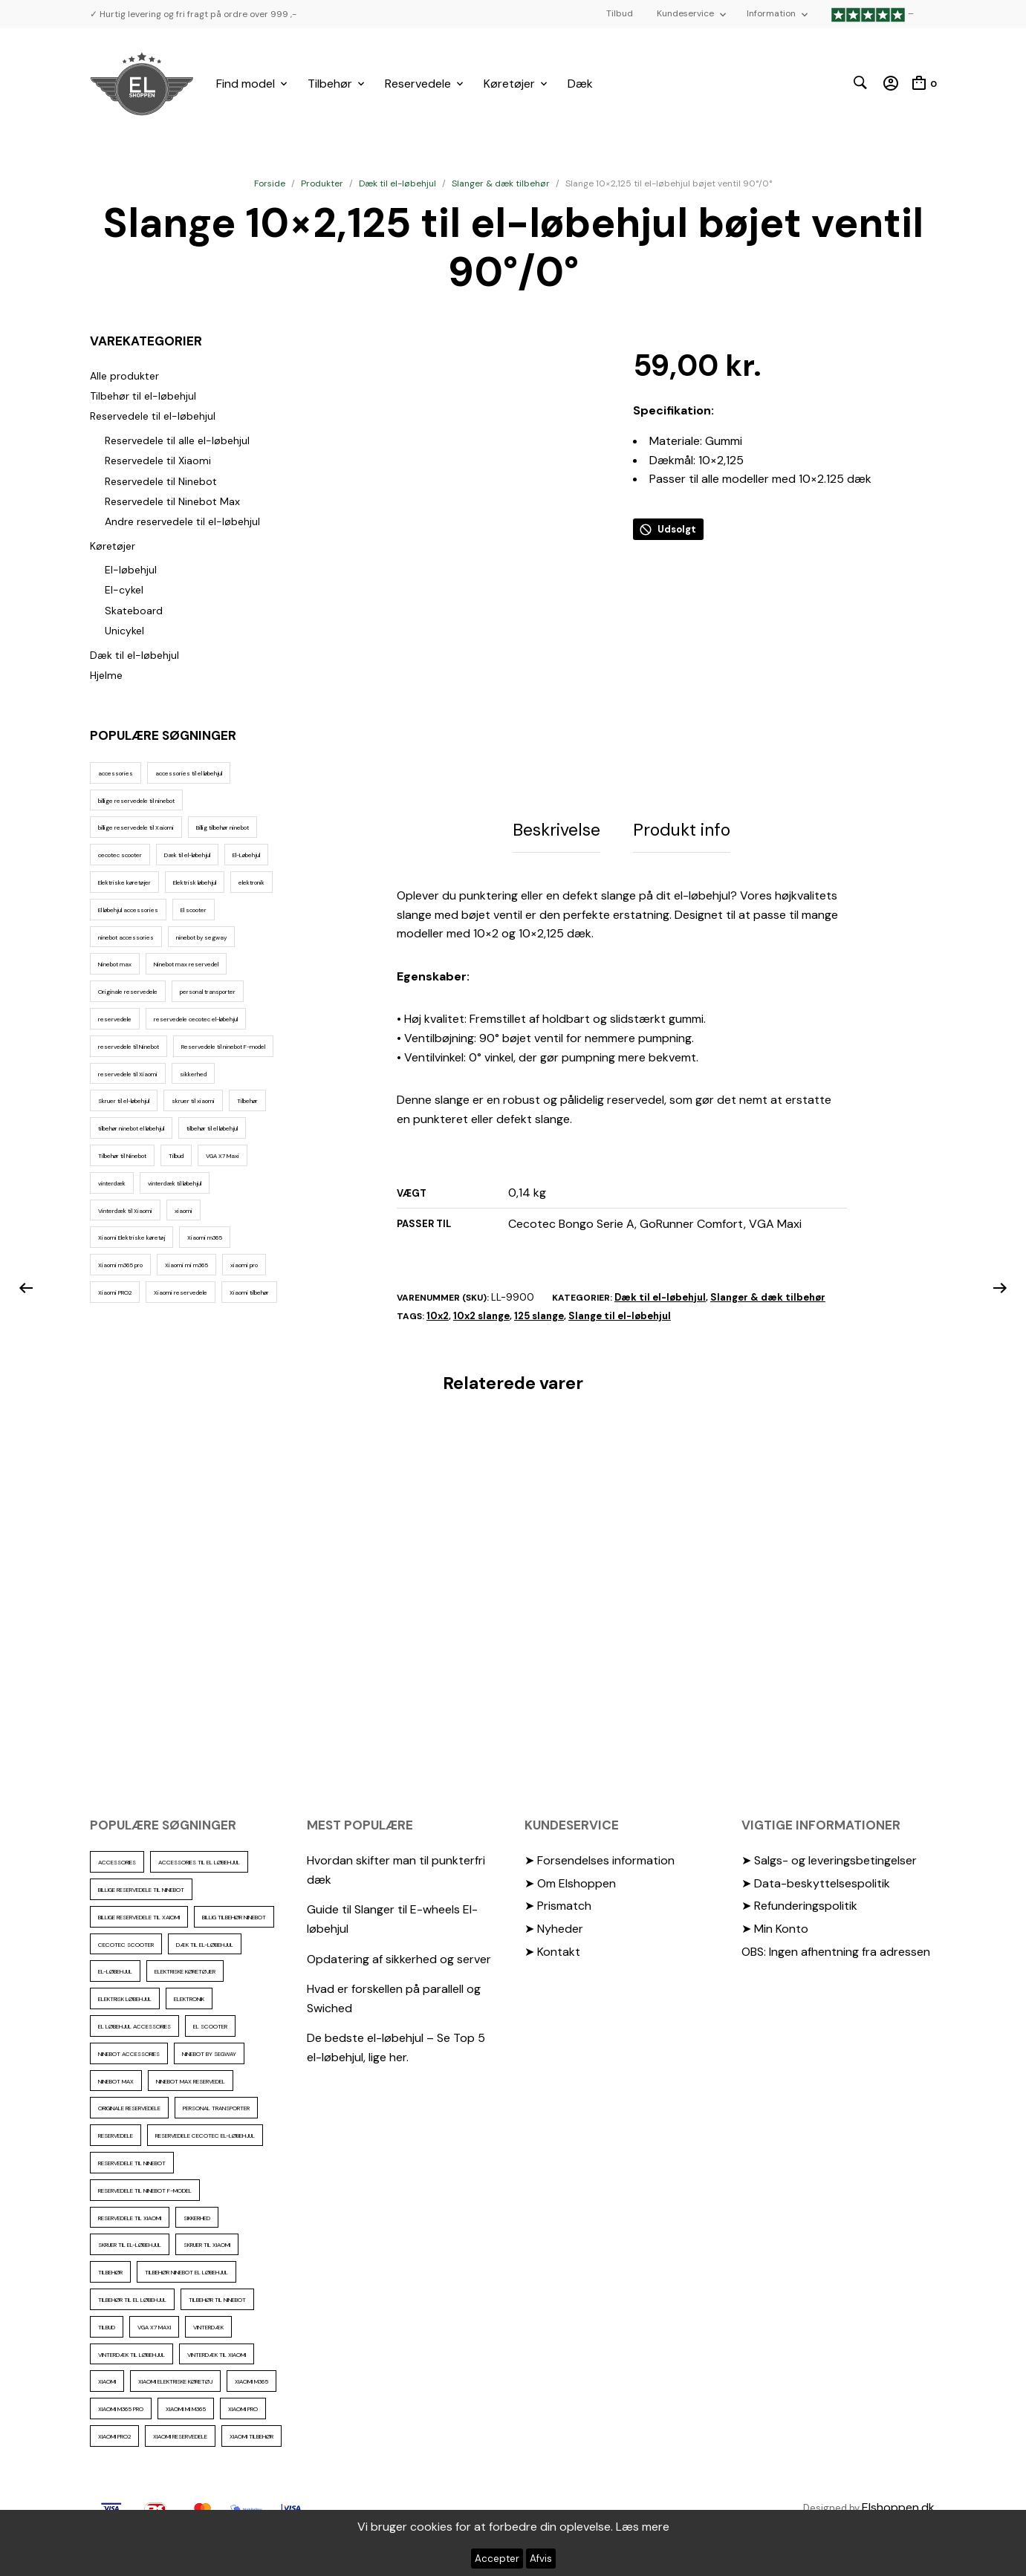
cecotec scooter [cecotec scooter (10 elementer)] (120, 855)
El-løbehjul (131, 569)
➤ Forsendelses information (600, 1866)
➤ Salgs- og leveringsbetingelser (829, 1866)
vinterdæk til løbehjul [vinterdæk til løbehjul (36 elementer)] (174, 1183)
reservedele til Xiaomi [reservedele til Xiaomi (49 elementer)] (128, 1074)
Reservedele (418, 83)
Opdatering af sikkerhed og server (399, 1964)
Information (771, 13)
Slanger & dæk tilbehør (501, 183)
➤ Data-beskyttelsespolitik (815, 1888)
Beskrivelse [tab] (556, 839)
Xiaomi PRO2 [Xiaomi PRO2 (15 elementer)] (115, 1292)
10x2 (437, 1321)
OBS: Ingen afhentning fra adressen (835, 1957)
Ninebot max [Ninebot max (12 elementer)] (115, 964)
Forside (269, 183)
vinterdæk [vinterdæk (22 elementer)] (112, 1183)
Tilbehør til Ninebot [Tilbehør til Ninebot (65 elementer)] (122, 1155)
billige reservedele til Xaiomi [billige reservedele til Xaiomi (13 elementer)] (136, 827)
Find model (245, 83)
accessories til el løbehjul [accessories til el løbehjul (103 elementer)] (188, 773)
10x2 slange (481, 1321)
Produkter (322, 183)
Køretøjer (509, 83)
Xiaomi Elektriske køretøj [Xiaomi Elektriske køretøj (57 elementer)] (131, 1237)
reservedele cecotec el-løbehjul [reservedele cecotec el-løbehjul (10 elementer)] (196, 1019)
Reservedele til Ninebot (161, 481)
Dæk (580, 83)
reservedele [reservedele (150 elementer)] (115, 1019)
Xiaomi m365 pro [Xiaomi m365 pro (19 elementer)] (120, 1265)
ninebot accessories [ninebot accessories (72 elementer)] (126, 937)
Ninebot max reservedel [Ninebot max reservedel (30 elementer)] (186, 964)
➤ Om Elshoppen (570, 1888)
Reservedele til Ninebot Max (172, 501)
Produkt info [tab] (681, 839)
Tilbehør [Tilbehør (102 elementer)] (247, 1101)
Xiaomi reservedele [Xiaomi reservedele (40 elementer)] (180, 1292)
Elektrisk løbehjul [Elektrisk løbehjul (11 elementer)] (194, 882)
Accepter (497, 2558)
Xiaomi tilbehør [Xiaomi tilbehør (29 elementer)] (249, 1292)
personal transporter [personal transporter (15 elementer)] (208, 991)
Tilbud (619, 13)
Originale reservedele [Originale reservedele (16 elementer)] (128, 991)
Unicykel (124, 630)
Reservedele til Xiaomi (158, 460)
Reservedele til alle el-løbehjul (177, 440)
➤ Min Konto (774, 1934)
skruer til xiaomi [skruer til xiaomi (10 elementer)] (193, 1101)
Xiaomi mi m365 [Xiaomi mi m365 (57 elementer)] (186, 1265)
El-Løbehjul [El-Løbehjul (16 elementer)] (246, 855)
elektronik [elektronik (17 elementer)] (251, 882)
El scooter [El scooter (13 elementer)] (194, 910)
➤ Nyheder (554, 1934)
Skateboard (134, 610)
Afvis (541, 2558)
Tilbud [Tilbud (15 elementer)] (176, 1155)
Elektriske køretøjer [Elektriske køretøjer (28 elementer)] (124, 882)
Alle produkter (124, 376)
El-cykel (124, 589)
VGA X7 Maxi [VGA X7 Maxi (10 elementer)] (222, 1155)
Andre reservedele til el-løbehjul (182, 521)
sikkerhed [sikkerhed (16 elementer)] (193, 1074)
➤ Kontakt (552, 1957)
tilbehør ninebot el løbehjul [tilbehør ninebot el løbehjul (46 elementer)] (131, 1128)
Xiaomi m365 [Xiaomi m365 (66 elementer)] (204, 1237)
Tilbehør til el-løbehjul (143, 396)
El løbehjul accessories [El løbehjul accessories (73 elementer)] (128, 910)
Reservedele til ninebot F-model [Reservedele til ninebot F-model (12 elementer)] (223, 1046)
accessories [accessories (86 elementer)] (115, 773)
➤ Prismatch (558, 1911)
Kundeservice (685, 13)
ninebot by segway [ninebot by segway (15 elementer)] (201, 937)
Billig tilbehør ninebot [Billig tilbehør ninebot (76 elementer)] (222, 827)
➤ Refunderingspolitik (799, 1911)
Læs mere (642, 2526)
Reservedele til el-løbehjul (152, 416)
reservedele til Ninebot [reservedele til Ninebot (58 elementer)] (128, 1046)
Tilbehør (330, 83)
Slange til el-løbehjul (619, 1321)
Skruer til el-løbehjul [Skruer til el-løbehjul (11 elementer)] (123, 1101)
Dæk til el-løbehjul (397, 183)
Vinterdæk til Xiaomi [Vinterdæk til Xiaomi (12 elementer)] (125, 1210)
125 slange (539, 1321)
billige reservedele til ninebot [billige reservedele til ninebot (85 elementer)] (136, 800)
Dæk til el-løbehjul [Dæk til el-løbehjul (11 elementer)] (187, 855)
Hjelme (106, 675)
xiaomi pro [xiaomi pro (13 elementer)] (244, 1265)
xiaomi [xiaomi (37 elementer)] (183, 1210)
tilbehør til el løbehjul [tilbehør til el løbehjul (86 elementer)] (212, 1128)
